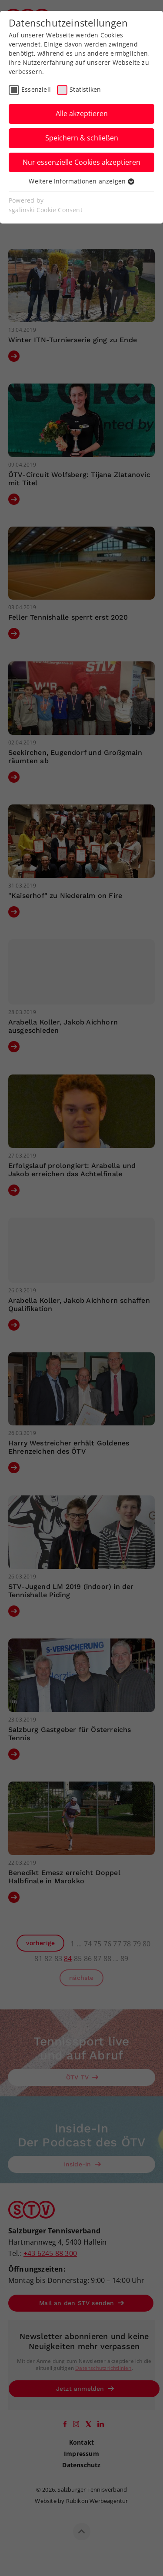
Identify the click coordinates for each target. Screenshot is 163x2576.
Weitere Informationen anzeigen (81, 181)
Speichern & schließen (81, 138)
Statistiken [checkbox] (85, 89)
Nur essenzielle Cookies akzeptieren (81, 162)
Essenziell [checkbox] (36, 89)
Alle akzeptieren (82, 113)
